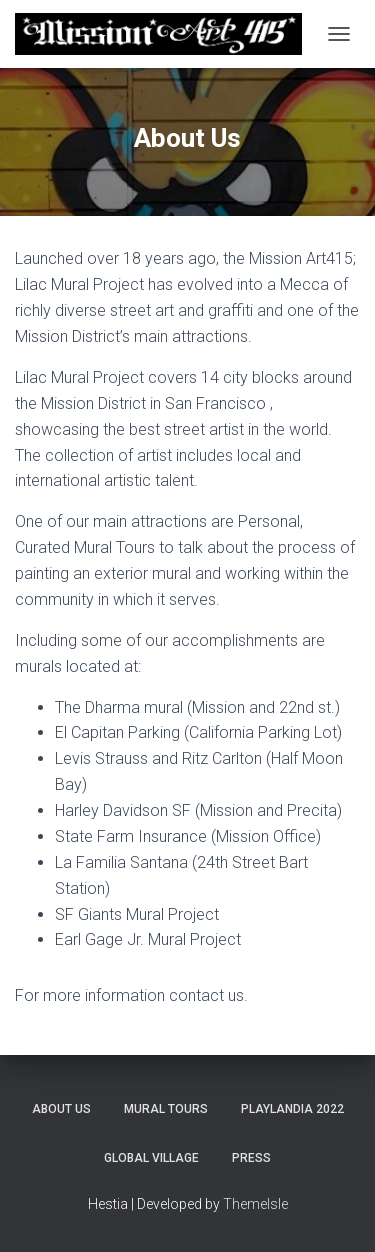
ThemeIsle (255, 1204)
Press (251, 1158)
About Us (61, 1109)
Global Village (151, 1158)
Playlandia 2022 (292, 1109)
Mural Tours (166, 1109)
